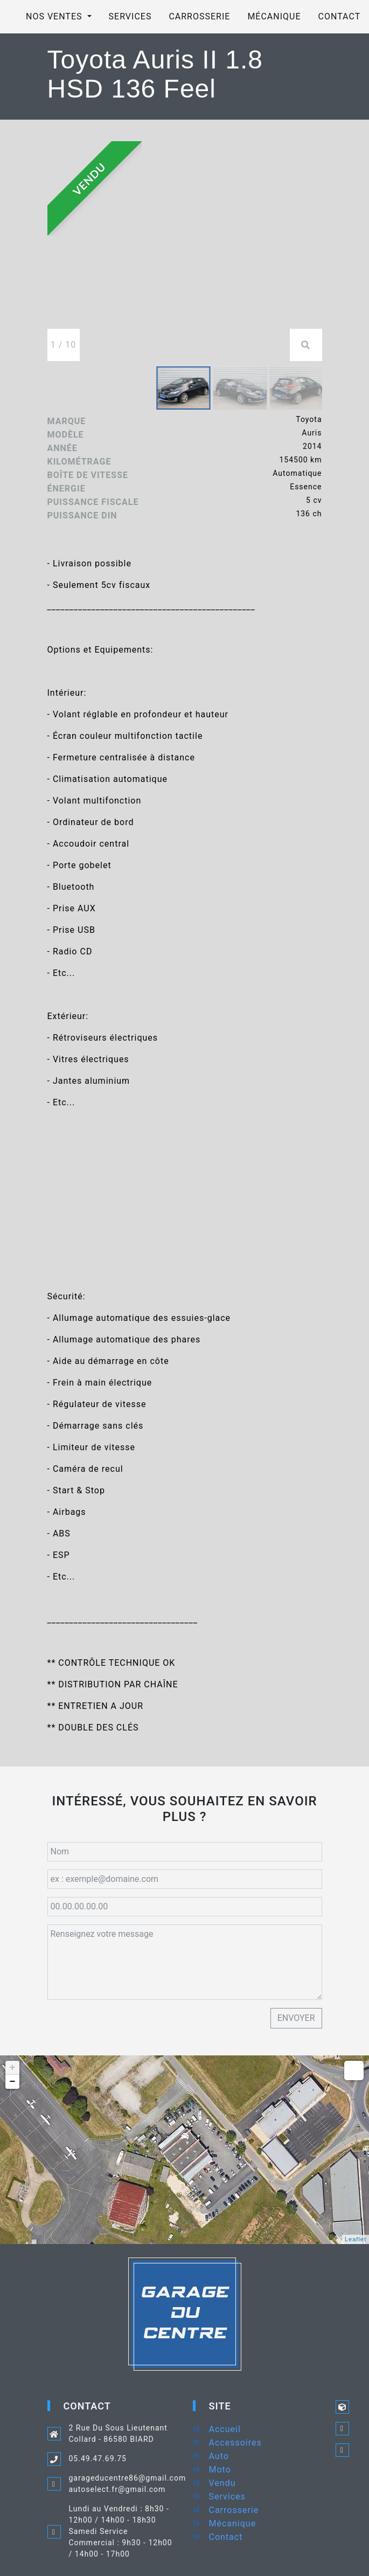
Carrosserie (199, 16)
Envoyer (296, 2018)
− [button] (13, 2081)
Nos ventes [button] (55, 16)
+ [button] (13, 2067)
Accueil (225, 2429)
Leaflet (355, 2239)
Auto (219, 2456)
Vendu (222, 2483)
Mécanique (274, 16)
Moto (220, 2469)
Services (130, 16)
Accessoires (235, 2442)
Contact (226, 2537)
